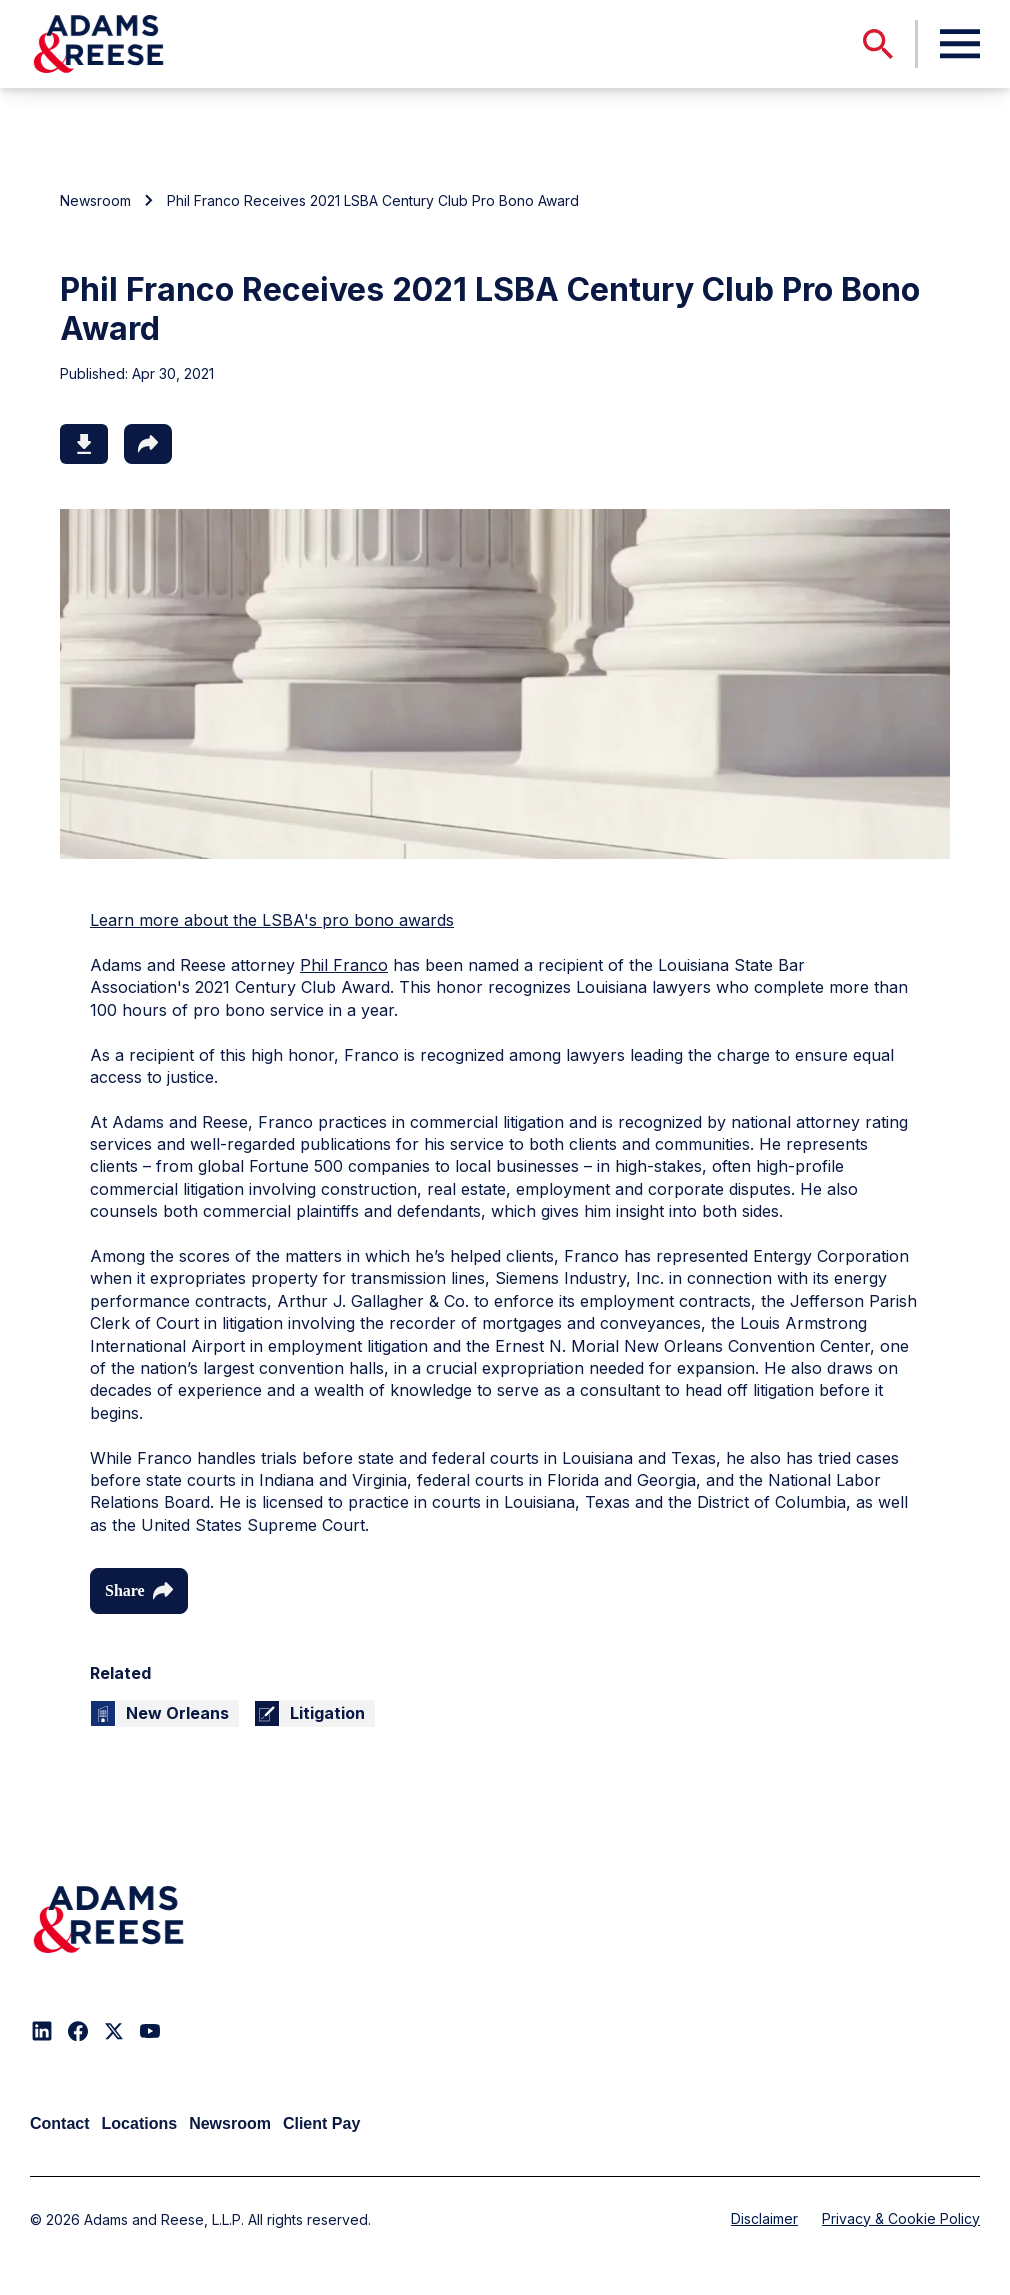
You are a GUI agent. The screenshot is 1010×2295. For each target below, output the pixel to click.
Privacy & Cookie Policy (901, 2218)
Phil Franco (344, 965)
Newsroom (95, 200)
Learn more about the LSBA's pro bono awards (272, 920)
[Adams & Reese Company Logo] (108, 1919)
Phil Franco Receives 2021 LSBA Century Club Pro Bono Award (373, 200)
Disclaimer (764, 2218)
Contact (60, 2123)
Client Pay (321, 2123)
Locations (140, 2123)
